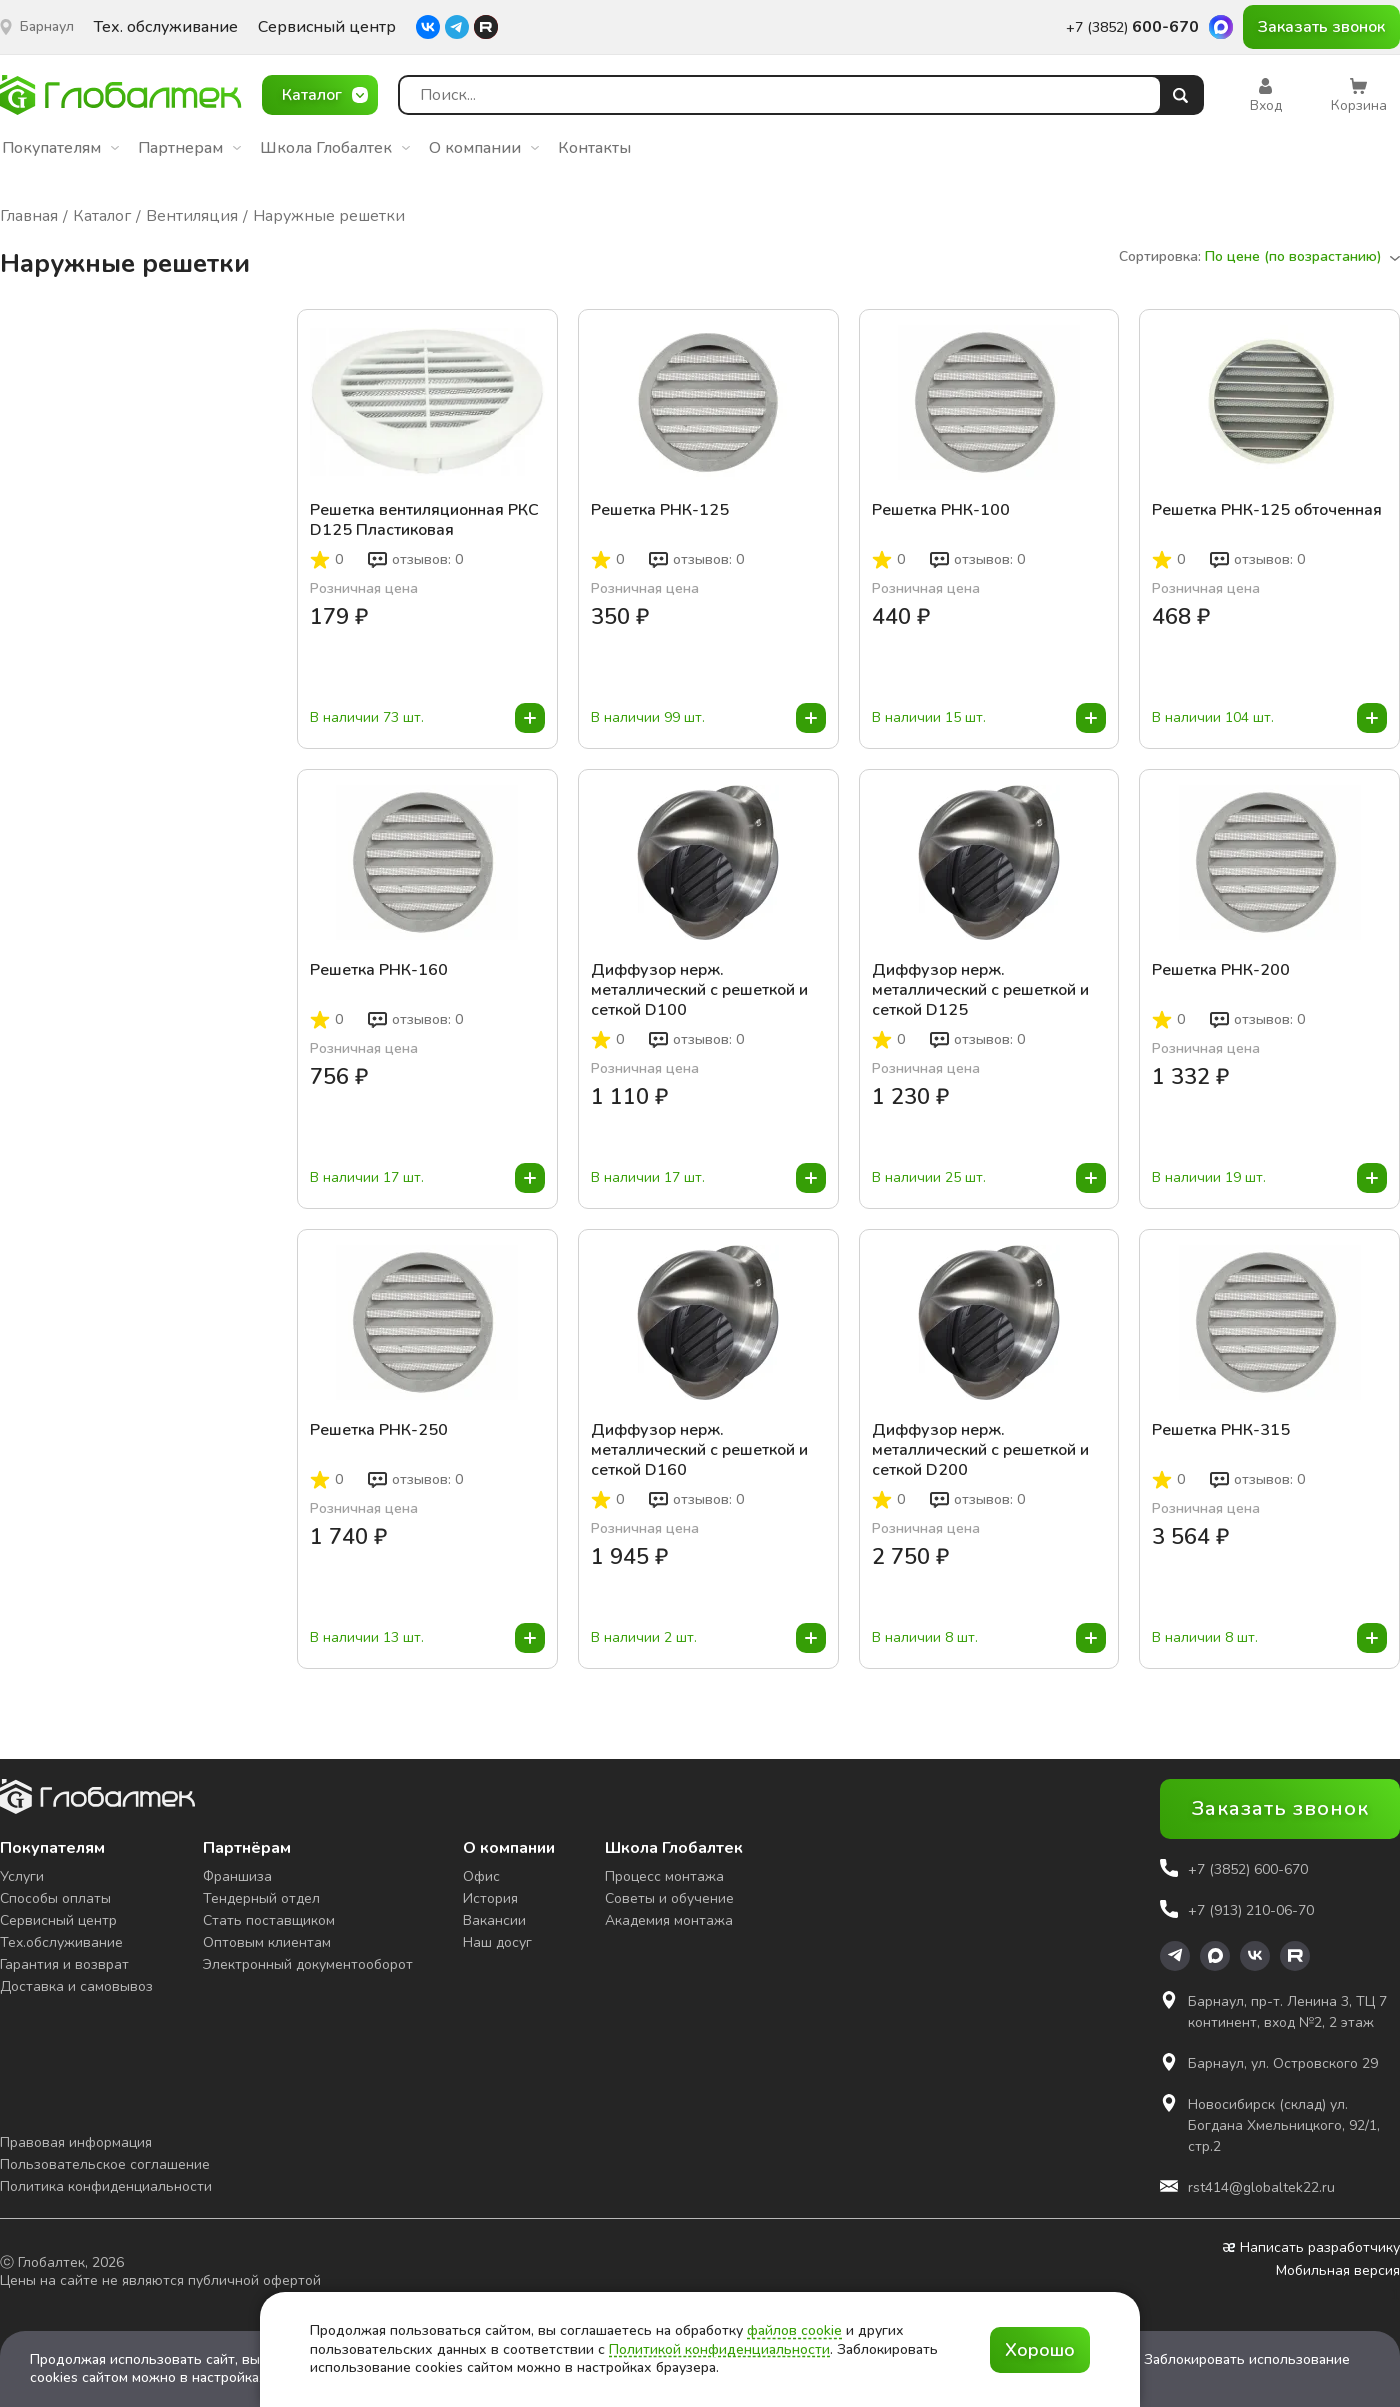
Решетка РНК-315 (1221, 1430)
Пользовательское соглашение (105, 2164)
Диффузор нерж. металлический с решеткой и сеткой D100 (699, 990)
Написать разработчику (1311, 2248)
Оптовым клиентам (267, 1942)
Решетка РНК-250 (379, 1430)
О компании (484, 148)
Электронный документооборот (308, 1964)
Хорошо (1040, 2350)
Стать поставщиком (269, 1920)
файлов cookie (794, 2330)
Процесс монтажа (664, 1876)
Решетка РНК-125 (660, 510)
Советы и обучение (669, 1898)
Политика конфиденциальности (106, 2186)
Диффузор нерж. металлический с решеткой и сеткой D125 (980, 990)
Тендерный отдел (261, 1898)
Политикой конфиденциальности (719, 2349)
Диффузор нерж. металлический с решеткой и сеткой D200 (980, 1450)
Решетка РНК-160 (379, 970)
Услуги (22, 1876)
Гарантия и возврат (64, 1964)
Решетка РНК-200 (1221, 970)
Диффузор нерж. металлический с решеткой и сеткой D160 (699, 1450)
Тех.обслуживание (61, 1942)
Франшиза (237, 1876)
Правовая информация (76, 2142)
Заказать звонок (1321, 27)
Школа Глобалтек (335, 148)
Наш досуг (497, 1942)
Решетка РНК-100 (941, 510)
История (490, 1898)
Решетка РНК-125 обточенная (1267, 510)
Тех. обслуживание (166, 27)
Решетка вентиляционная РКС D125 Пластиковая (424, 520)
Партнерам (189, 148)
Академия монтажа (669, 1920)
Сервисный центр (327, 27)
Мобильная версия (1338, 2271)
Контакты (594, 148)
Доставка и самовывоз (76, 1986)
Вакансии (494, 1920)
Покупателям (60, 148)
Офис (481, 1876)
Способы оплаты (55, 1898)
